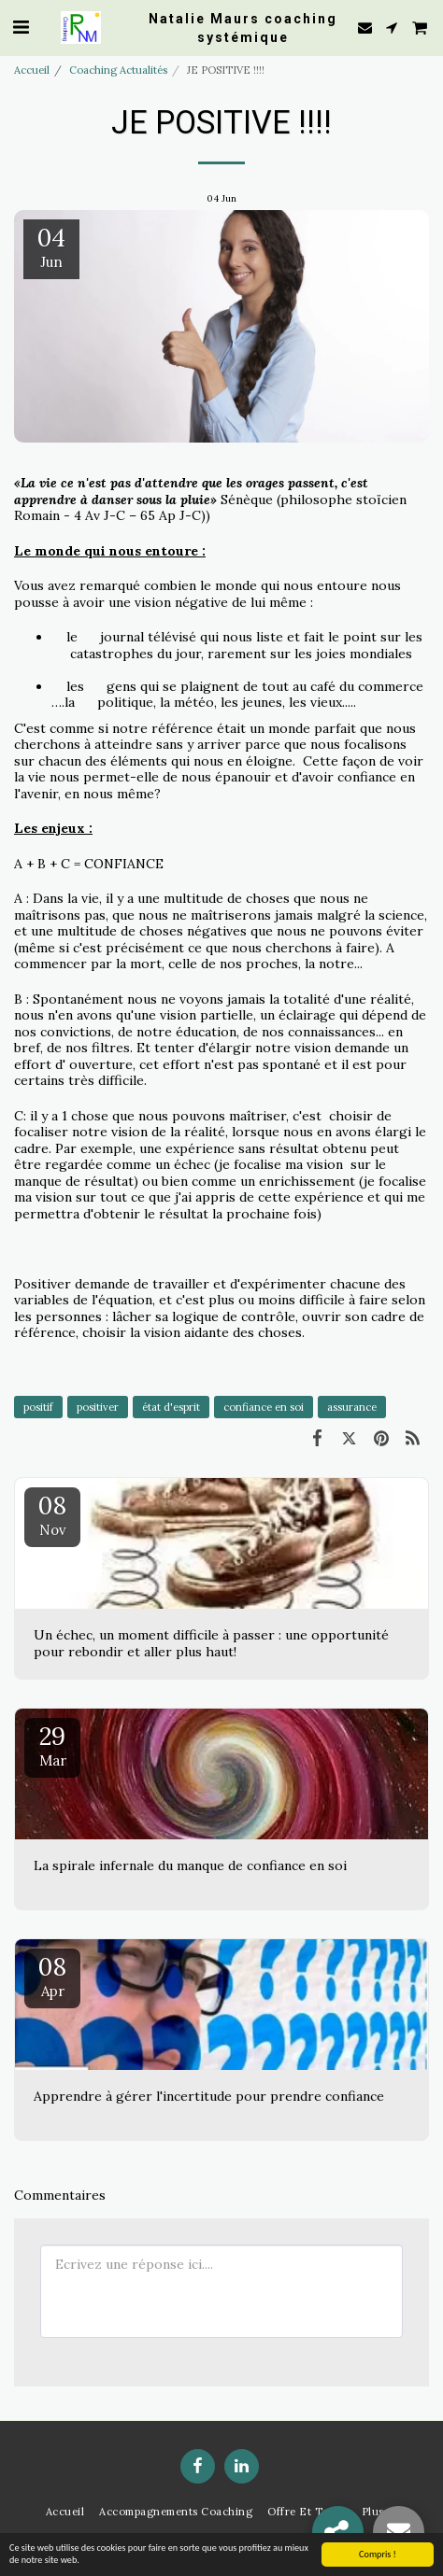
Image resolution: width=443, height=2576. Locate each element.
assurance (352, 1407)
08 (52, 1514)
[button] (20, 26)
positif (38, 1407)
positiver (98, 1407)
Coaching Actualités (118, 70)
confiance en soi (263, 1407)
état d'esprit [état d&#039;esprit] (171, 1407)
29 (52, 1745)
